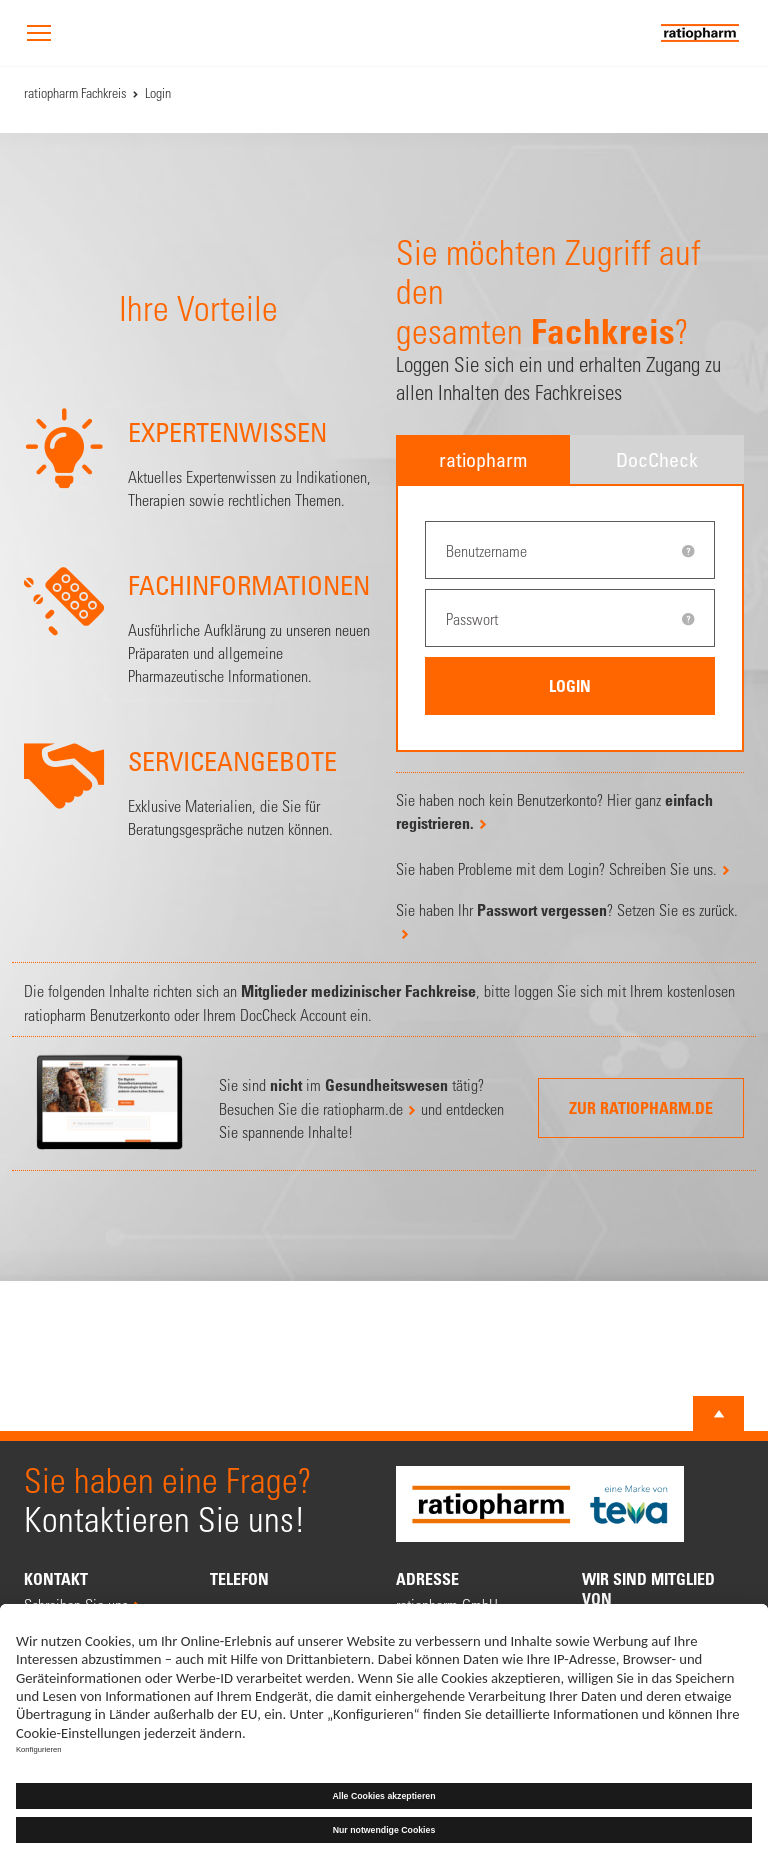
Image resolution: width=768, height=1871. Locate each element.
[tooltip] (688, 551)
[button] (39, 35)
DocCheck (657, 459)
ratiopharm (483, 459)
